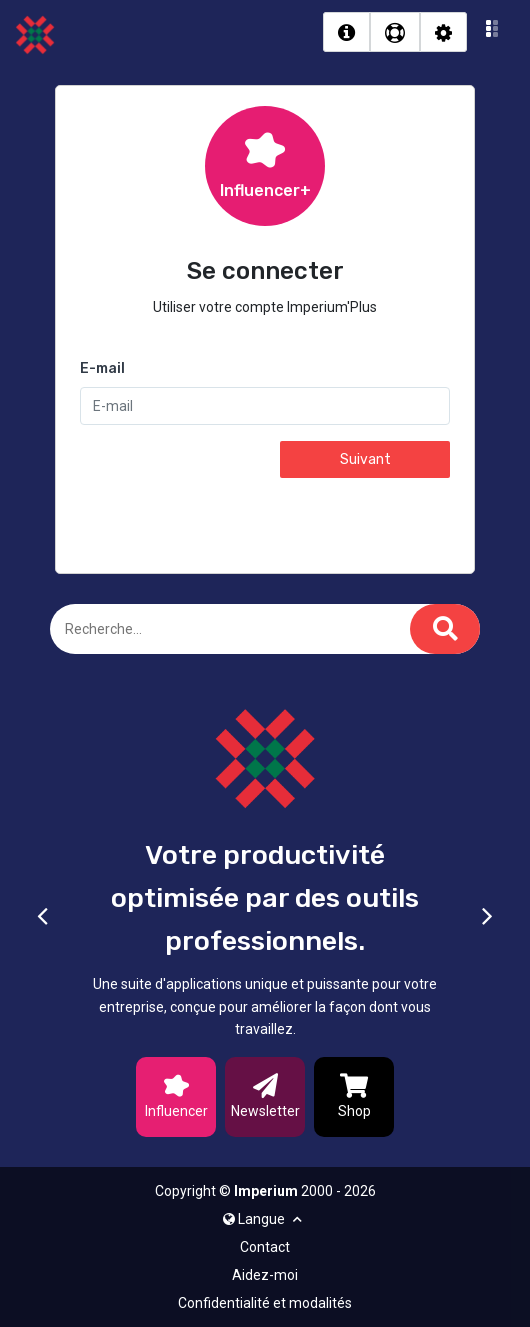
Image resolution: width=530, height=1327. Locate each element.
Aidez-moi (265, 1275)
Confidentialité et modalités (265, 1303)
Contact (265, 1247)
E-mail (102, 368)
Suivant (365, 459)
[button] (492, 32)
